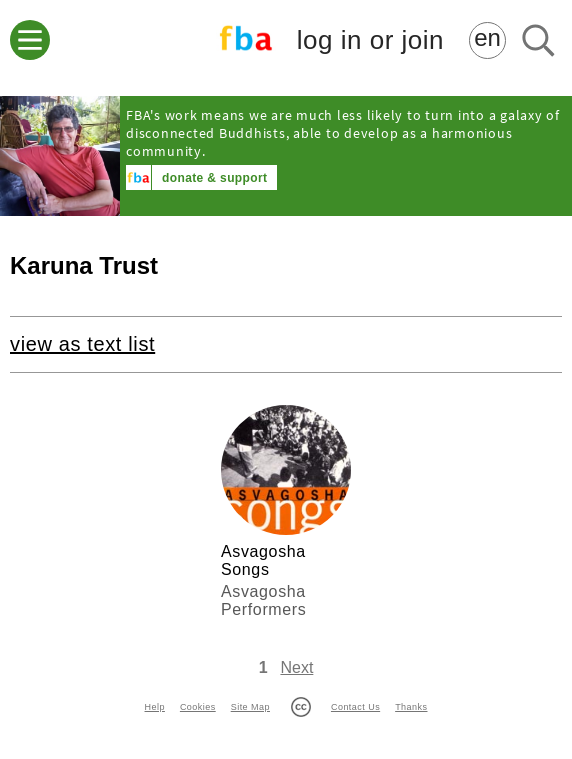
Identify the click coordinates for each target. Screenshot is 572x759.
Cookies (198, 707)
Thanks (411, 707)
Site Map (250, 707)
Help (155, 707)
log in (370, 40)
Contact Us (355, 707)
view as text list (82, 344)
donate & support (214, 178)
